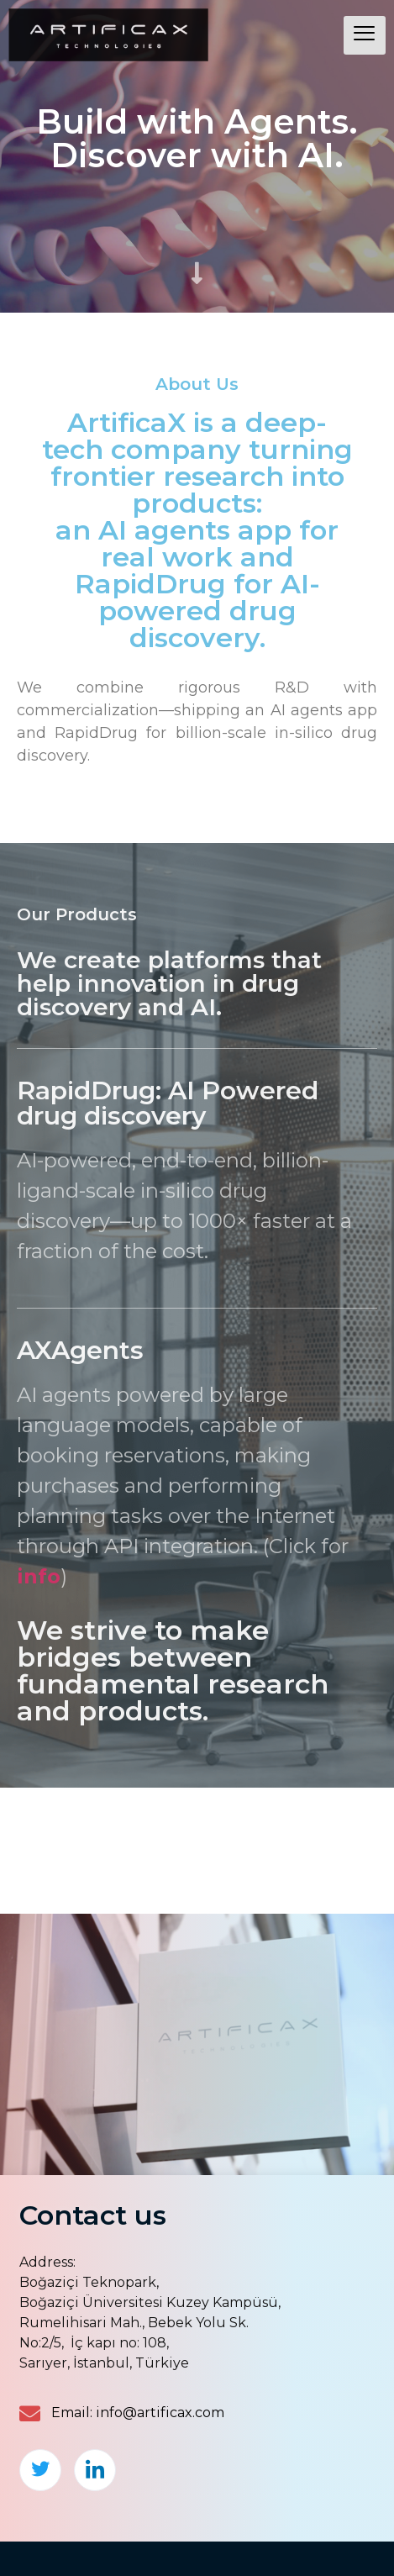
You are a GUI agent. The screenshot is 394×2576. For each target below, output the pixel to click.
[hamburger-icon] (365, 35)
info (38, 1576)
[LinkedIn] (95, 2470)
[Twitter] (40, 2470)
